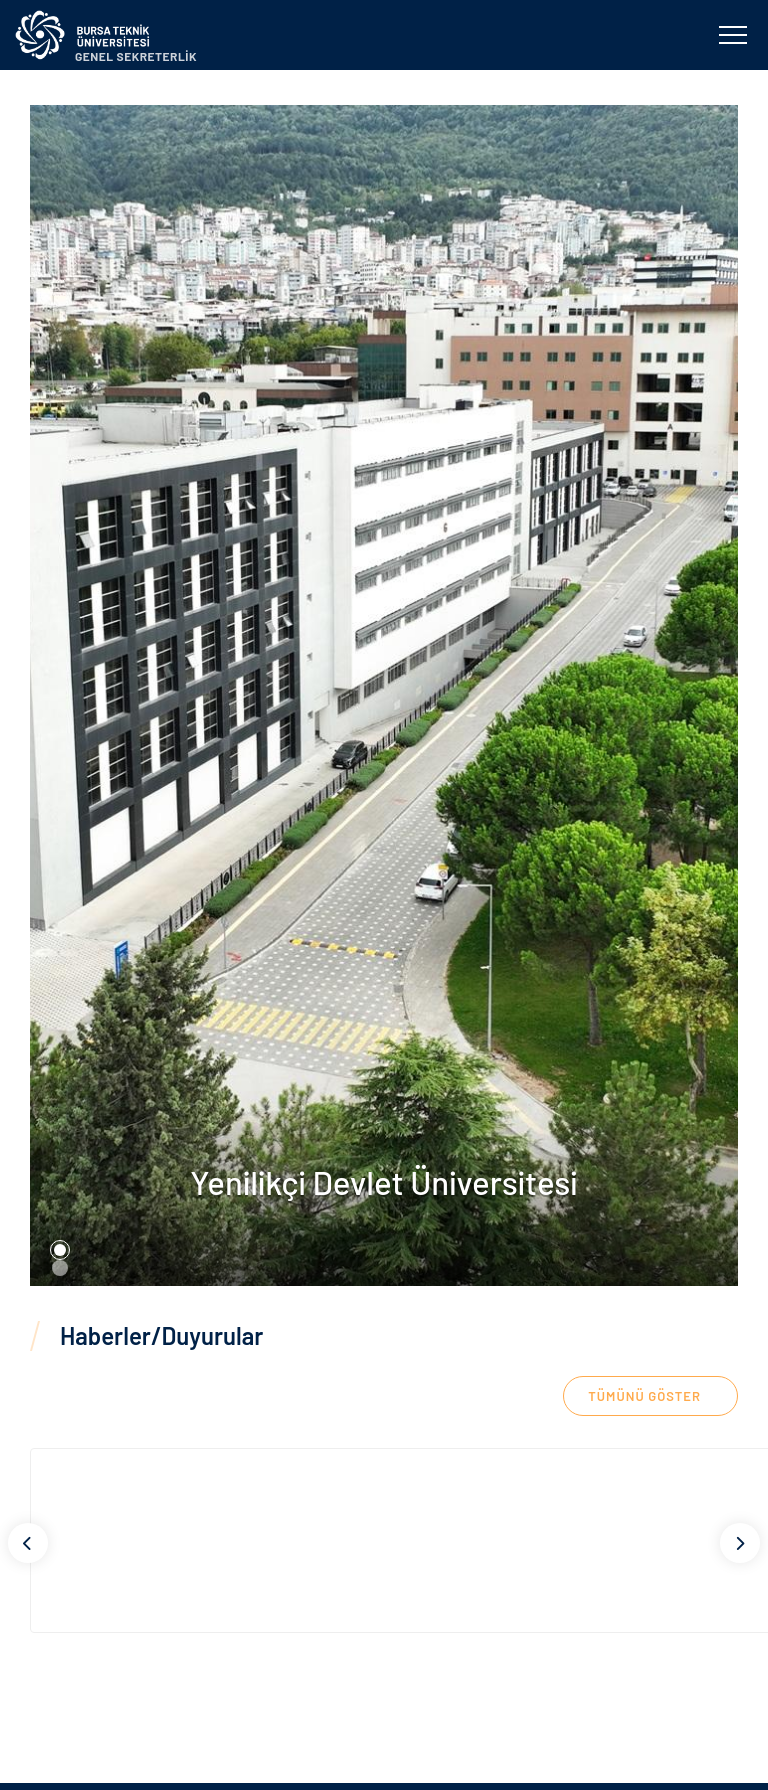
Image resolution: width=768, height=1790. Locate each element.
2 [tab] (60, 1268)
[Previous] (28, 1543)
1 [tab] (60, 1250)
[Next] (740, 1543)
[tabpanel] (384, 695)
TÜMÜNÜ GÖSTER (644, 1396)
